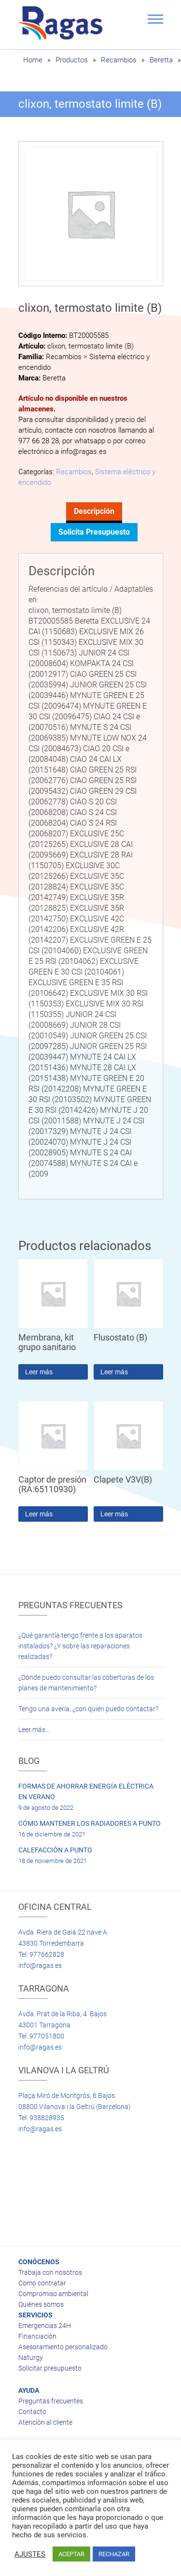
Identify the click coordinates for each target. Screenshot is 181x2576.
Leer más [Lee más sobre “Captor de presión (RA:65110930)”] (39, 1514)
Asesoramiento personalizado (63, 2347)
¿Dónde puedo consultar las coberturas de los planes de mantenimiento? (86, 1683)
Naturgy (30, 2357)
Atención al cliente (45, 2422)
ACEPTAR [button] (71, 2554)
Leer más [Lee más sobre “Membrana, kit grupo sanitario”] (39, 1372)
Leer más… (34, 1729)
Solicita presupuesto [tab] (94, 532)
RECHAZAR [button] (113, 2554)
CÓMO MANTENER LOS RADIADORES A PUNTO (89, 1823)
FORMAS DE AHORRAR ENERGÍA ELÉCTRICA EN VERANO (85, 1791)
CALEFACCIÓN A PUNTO (55, 1850)
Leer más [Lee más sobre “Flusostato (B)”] (114, 1372)
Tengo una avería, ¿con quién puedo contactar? (88, 1709)
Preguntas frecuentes (50, 2401)
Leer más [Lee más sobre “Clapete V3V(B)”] (114, 1514)
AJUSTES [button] (29, 2554)
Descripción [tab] (94, 511)
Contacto (32, 2412)
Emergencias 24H (44, 2325)
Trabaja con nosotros (50, 2272)
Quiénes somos (41, 2304)
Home (32, 60)
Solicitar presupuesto (50, 2368)
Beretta (161, 60)
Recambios (119, 60)
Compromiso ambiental (53, 2294)
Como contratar (42, 2283)
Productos (72, 60)
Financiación (37, 2336)
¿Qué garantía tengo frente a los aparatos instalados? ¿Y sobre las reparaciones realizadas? (80, 1645)
